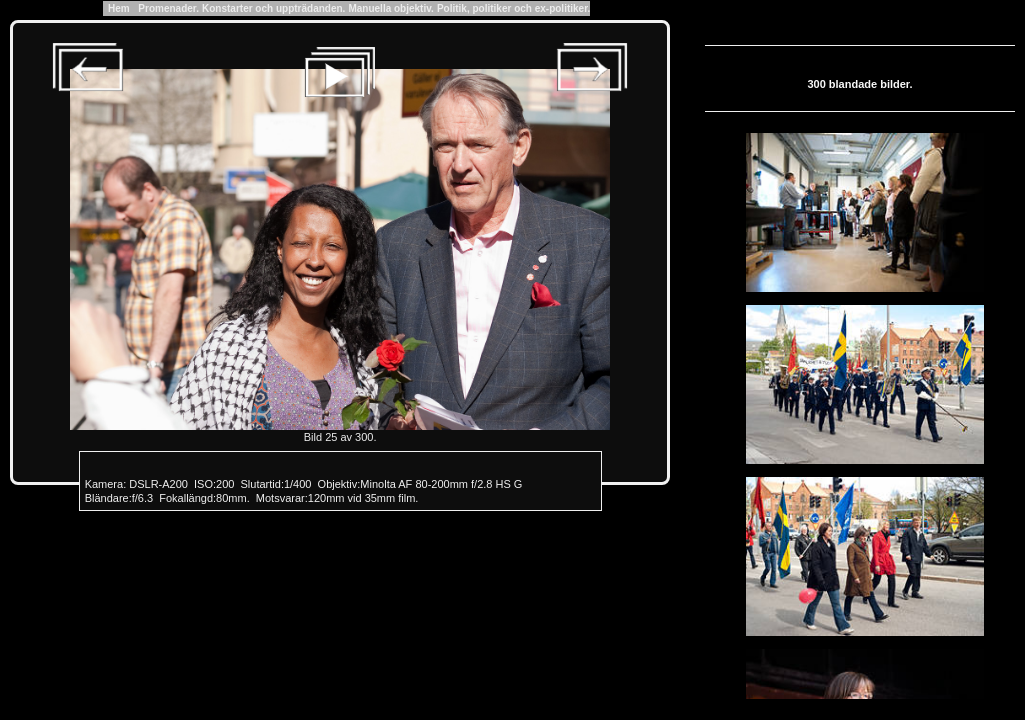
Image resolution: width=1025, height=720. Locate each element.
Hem (119, 8)
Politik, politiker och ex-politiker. (513, 8)
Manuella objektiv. (390, 8)
